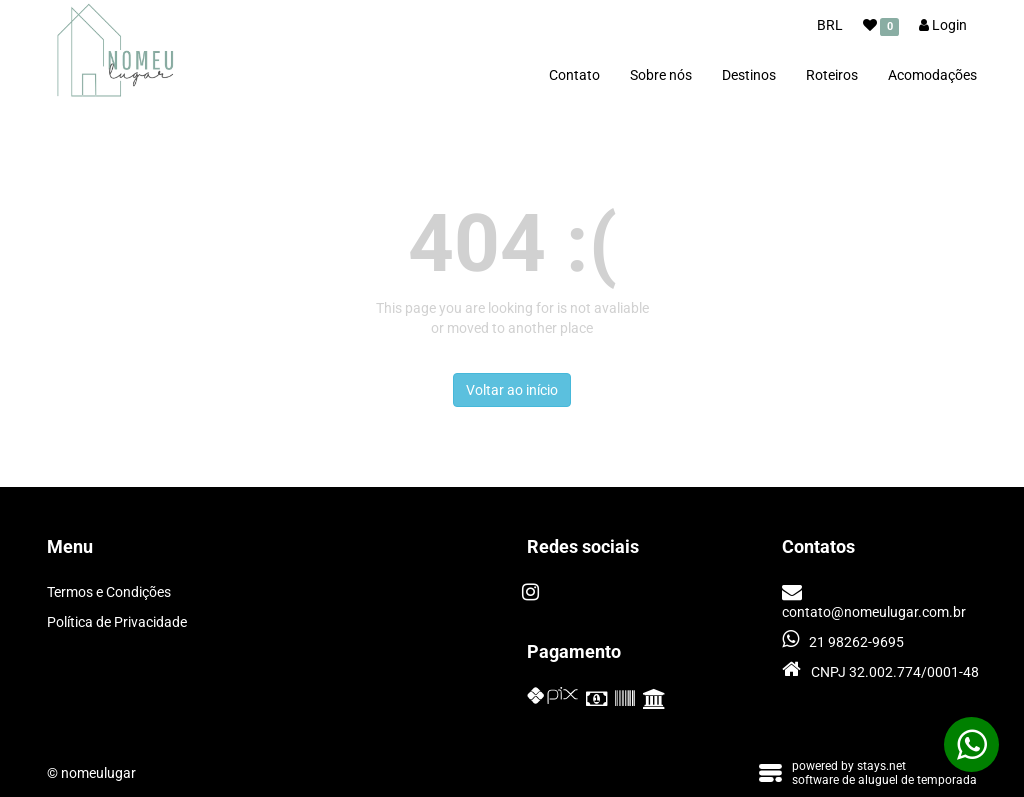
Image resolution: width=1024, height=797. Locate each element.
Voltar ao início (512, 390)
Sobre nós (661, 75)
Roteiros (832, 75)
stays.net (881, 766)
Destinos (749, 75)
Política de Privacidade (117, 622)
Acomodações (932, 75)
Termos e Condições (109, 592)
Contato (574, 75)
